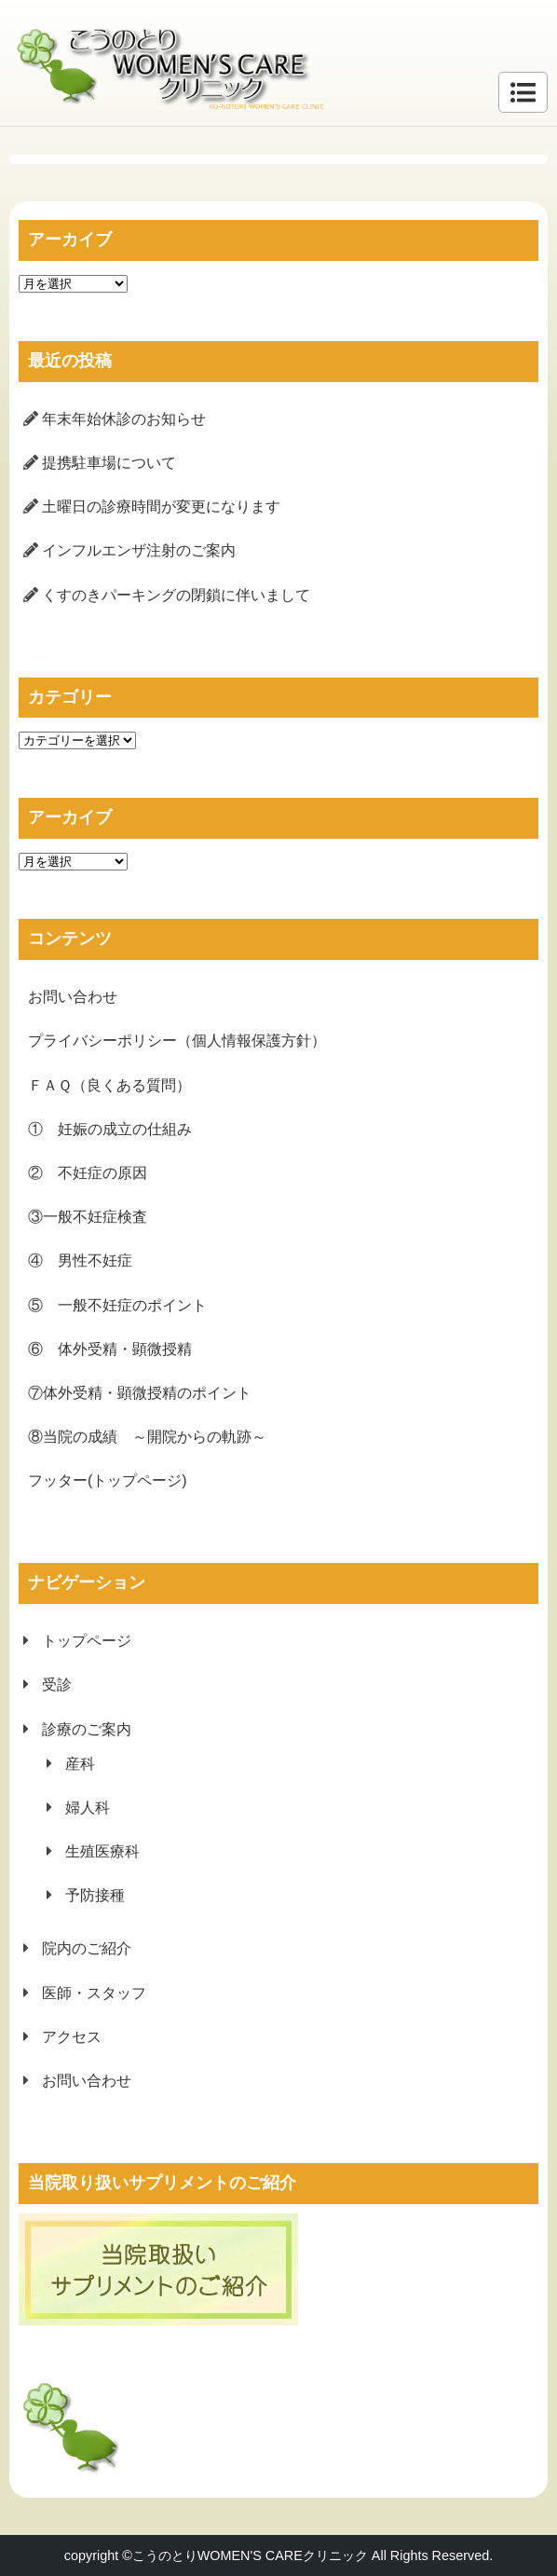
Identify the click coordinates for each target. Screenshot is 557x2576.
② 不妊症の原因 (87, 1173)
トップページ (86, 1641)
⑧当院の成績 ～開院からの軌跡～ (147, 1437)
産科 (80, 1764)
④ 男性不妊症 (80, 1260)
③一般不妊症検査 (87, 1217)
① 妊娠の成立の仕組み (110, 1129)
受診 (57, 1684)
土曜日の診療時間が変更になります (161, 506)
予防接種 (95, 1895)
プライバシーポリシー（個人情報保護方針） (177, 1040)
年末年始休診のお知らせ (124, 419)
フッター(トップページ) (107, 1480)
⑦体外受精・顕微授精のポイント (139, 1393)
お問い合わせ (72, 997)
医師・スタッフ (94, 1993)
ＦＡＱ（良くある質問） (109, 1085)
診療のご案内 (86, 1729)
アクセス (72, 2037)
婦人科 (87, 1808)
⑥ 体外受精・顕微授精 (110, 1349)
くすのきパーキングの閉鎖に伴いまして (176, 595)
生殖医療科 (102, 1851)
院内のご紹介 (86, 1948)
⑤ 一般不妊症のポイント (117, 1305)
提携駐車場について (109, 463)
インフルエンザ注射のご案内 (139, 550)
